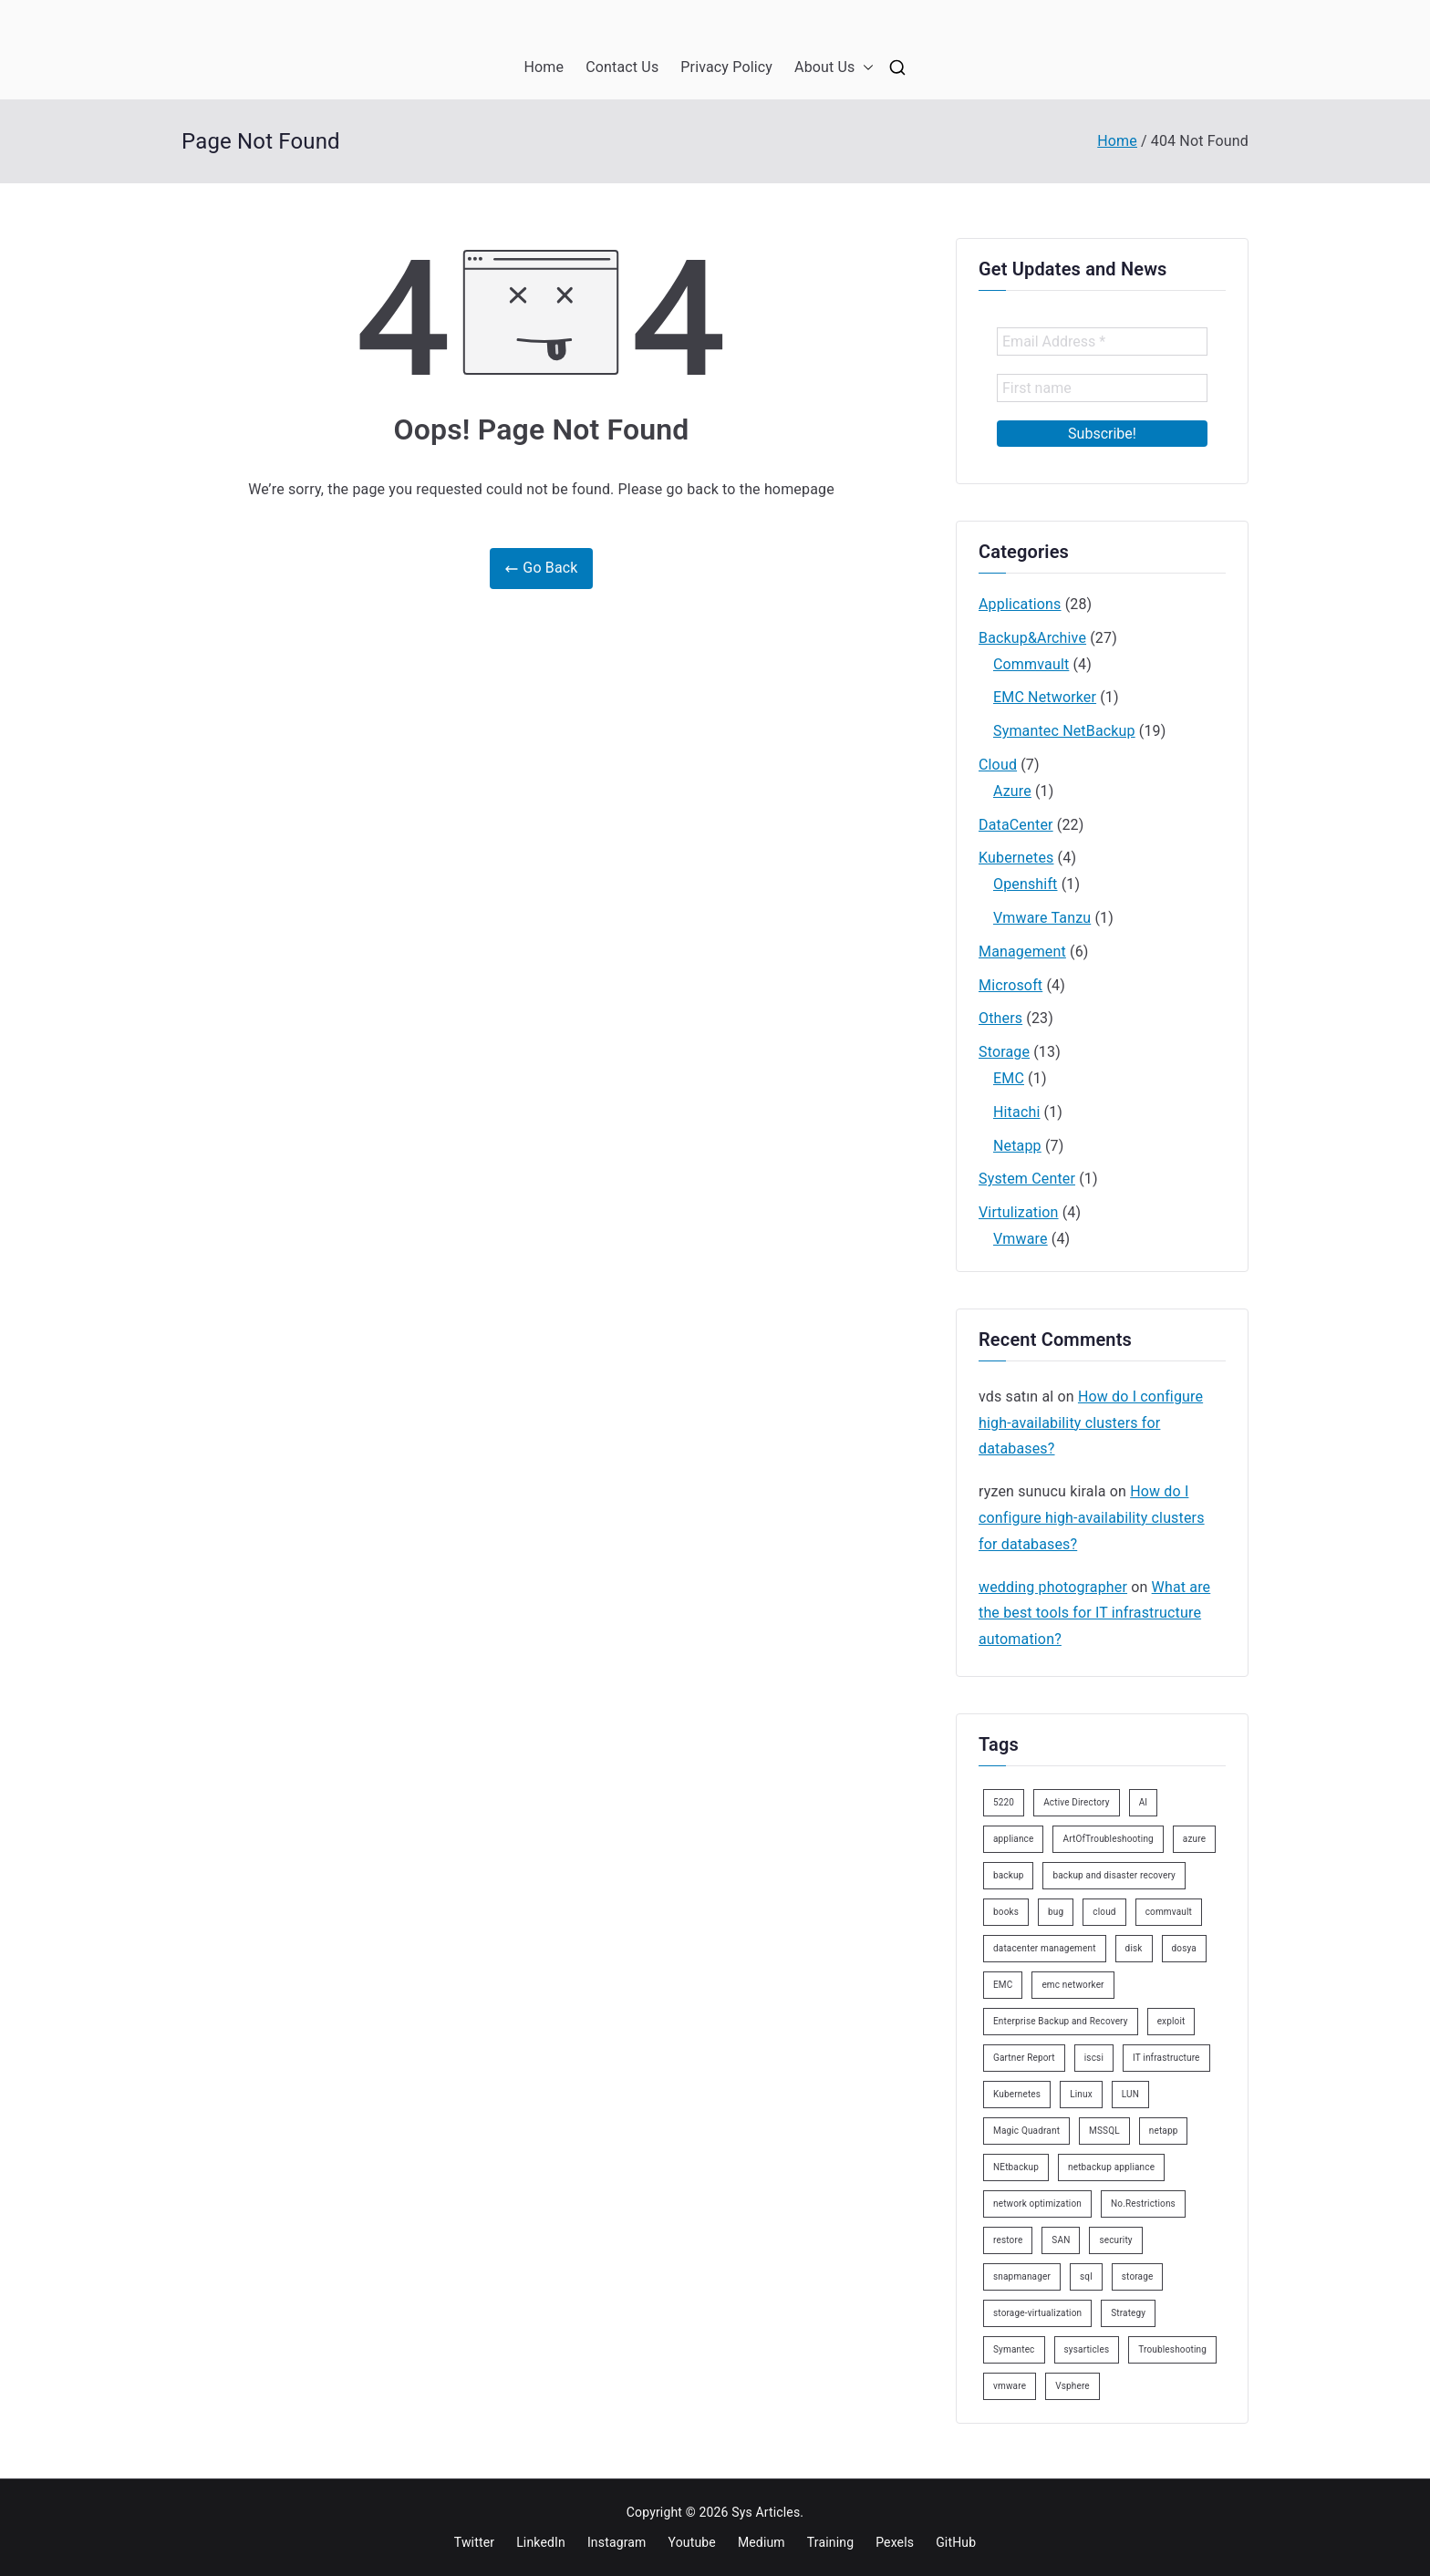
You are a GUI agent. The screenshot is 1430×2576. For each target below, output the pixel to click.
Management (1022, 951)
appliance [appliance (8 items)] (1013, 1839)
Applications (1020, 604)
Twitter (474, 2542)
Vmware (1020, 1238)
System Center (1027, 1178)
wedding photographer (1053, 1587)
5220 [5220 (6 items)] (1003, 1802)
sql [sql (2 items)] (1086, 2276)
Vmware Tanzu (1042, 917)
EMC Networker (1044, 697)
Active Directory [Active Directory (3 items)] (1076, 1802)
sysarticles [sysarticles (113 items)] (1087, 2349)
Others (1000, 1018)
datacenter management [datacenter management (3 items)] (1044, 1948)
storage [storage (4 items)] (1138, 2276)
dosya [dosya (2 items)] (1184, 1948)
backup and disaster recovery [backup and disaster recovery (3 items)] (1114, 1875)
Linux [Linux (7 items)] (1081, 2094)
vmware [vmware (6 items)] (1009, 2386)
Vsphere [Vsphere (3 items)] (1072, 2386)
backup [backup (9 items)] (1008, 1875)
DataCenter (1016, 824)
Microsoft (1010, 985)
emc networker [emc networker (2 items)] (1072, 1985)
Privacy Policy (726, 67)
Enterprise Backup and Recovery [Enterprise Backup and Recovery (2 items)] (1060, 2021)
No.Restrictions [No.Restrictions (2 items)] (1143, 2203)
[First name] (1102, 388)
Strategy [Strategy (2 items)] (1128, 2313)
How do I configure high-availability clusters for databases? (1091, 1423)
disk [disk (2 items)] (1134, 1948)
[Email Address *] (1102, 341)
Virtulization (1019, 1212)
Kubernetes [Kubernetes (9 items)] (1017, 2094)
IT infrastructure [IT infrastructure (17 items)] (1166, 2058)
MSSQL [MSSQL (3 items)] (1104, 2131)
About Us (833, 68)
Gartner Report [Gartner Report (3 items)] (1024, 2058)
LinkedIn (540, 2542)
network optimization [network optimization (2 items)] (1037, 2203)
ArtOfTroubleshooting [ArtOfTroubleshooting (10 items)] (1107, 1839)
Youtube (692, 2542)
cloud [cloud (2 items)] (1104, 1912)
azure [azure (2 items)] (1194, 1839)
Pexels (895, 2542)
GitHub (956, 2542)
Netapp (1017, 1145)
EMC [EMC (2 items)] (1002, 1985)
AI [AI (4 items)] (1143, 1802)
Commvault (1031, 664)
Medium (761, 2542)
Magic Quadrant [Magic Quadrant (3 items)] (1026, 2131)
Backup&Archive (1032, 638)
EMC (1008, 1078)
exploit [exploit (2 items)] (1171, 2021)
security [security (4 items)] (1115, 2240)
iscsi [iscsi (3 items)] (1094, 2058)
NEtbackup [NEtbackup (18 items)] (1016, 2167)
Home (543, 67)
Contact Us (621, 67)
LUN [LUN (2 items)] (1130, 2094)
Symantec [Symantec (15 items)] (1014, 2349)
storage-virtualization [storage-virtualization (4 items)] (1037, 2313)
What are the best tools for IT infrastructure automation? (1094, 1613)
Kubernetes (1016, 857)
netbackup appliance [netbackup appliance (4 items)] (1111, 2167)
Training (830, 2542)
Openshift (1025, 884)
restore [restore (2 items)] (1007, 2240)
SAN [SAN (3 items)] (1061, 2240)
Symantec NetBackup (1064, 731)
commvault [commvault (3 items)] (1168, 1912)
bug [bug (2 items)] (1055, 1912)
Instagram (617, 2542)
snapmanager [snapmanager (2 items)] (1022, 2276)
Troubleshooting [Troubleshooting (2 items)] (1172, 2349)
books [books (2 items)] (1006, 1912)
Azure (1012, 791)
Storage (1004, 1051)
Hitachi (1016, 1112)
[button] (864, 68)
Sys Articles (765, 2512)
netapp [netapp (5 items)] (1163, 2131)
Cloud (998, 764)
